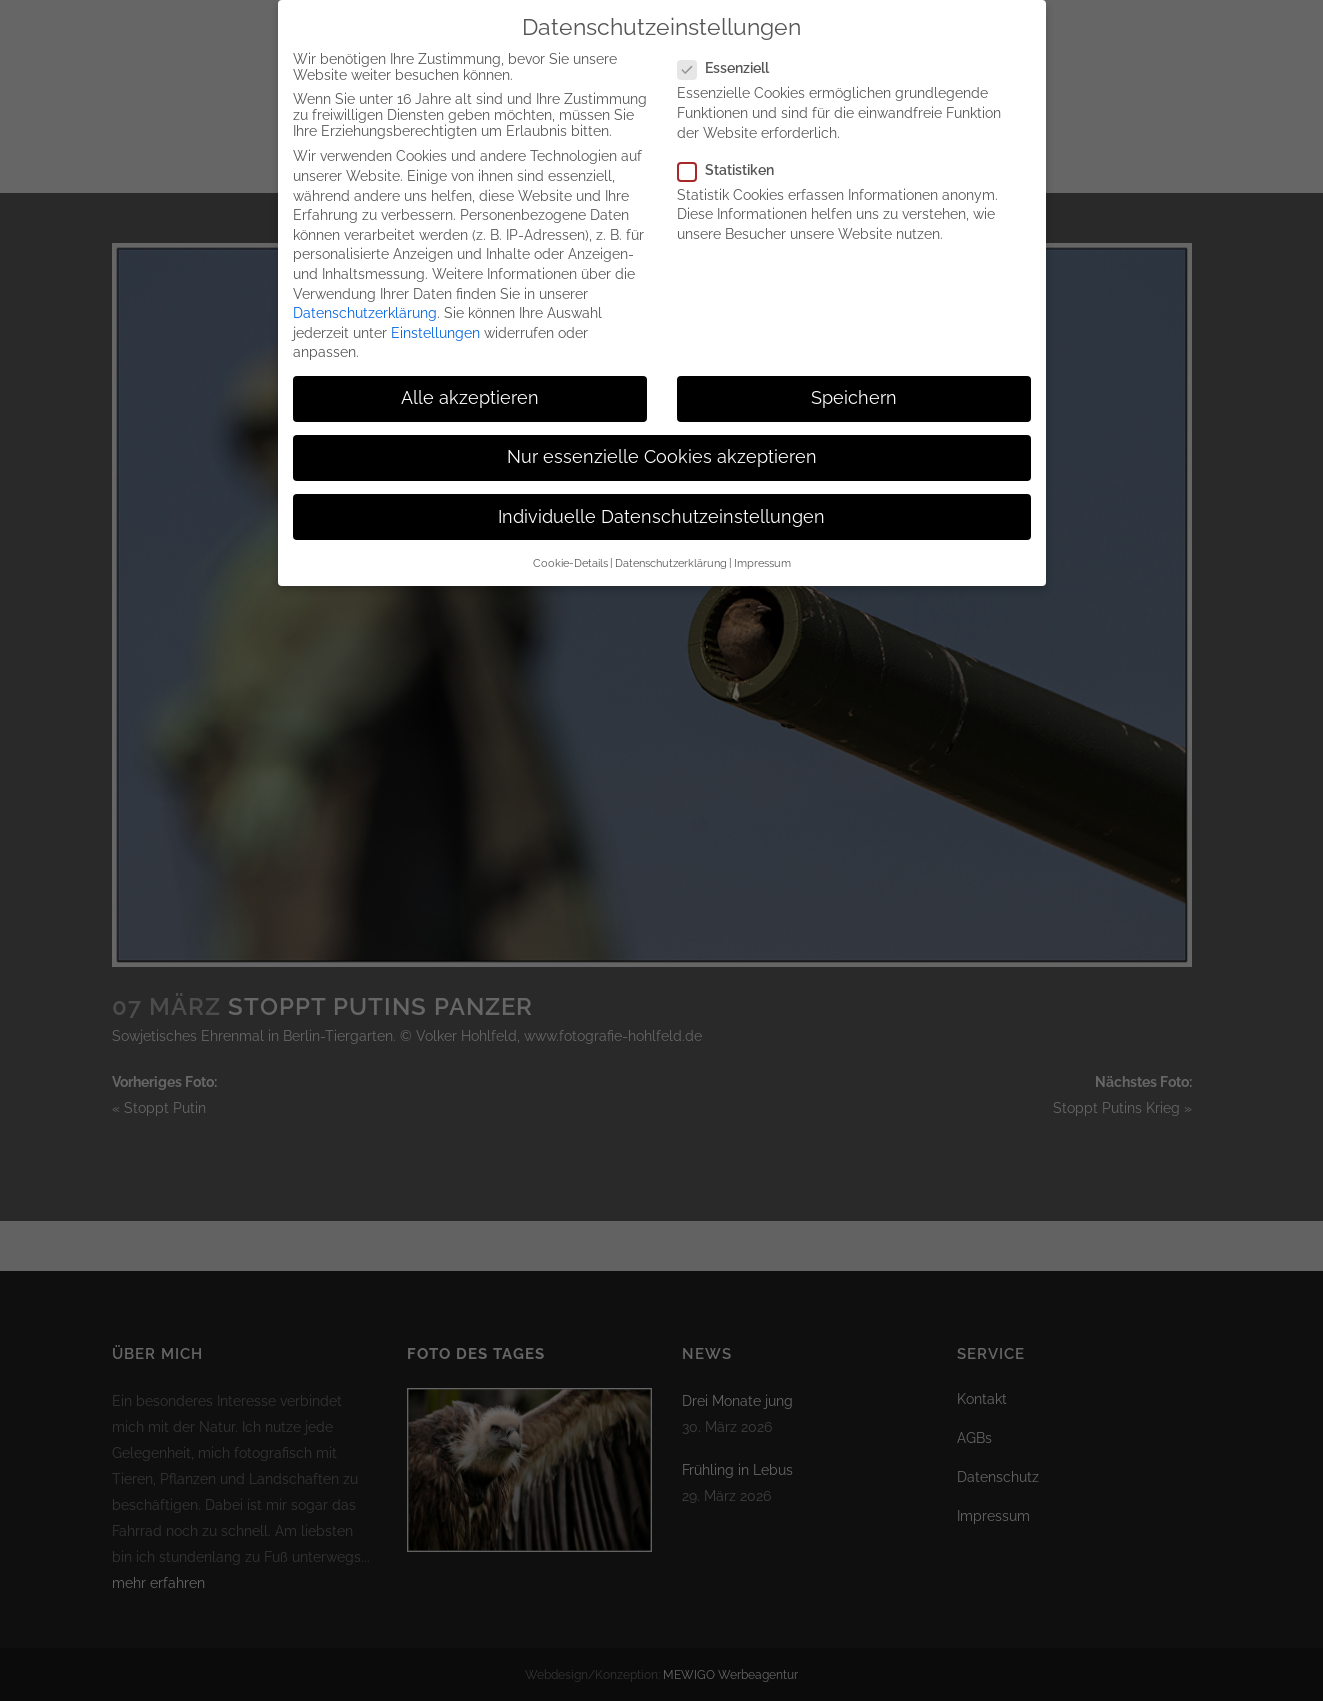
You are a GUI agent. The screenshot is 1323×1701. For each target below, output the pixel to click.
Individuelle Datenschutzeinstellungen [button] (661, 500)
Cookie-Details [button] (570, 546)
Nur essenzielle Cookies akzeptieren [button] (662, 440)
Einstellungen (435, 316)
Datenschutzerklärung (365, 296)
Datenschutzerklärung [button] (671, 546)
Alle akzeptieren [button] (470, 381)
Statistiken (734, 153)
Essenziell (731, 51)
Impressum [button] (762, 546)
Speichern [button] (854, 381)
